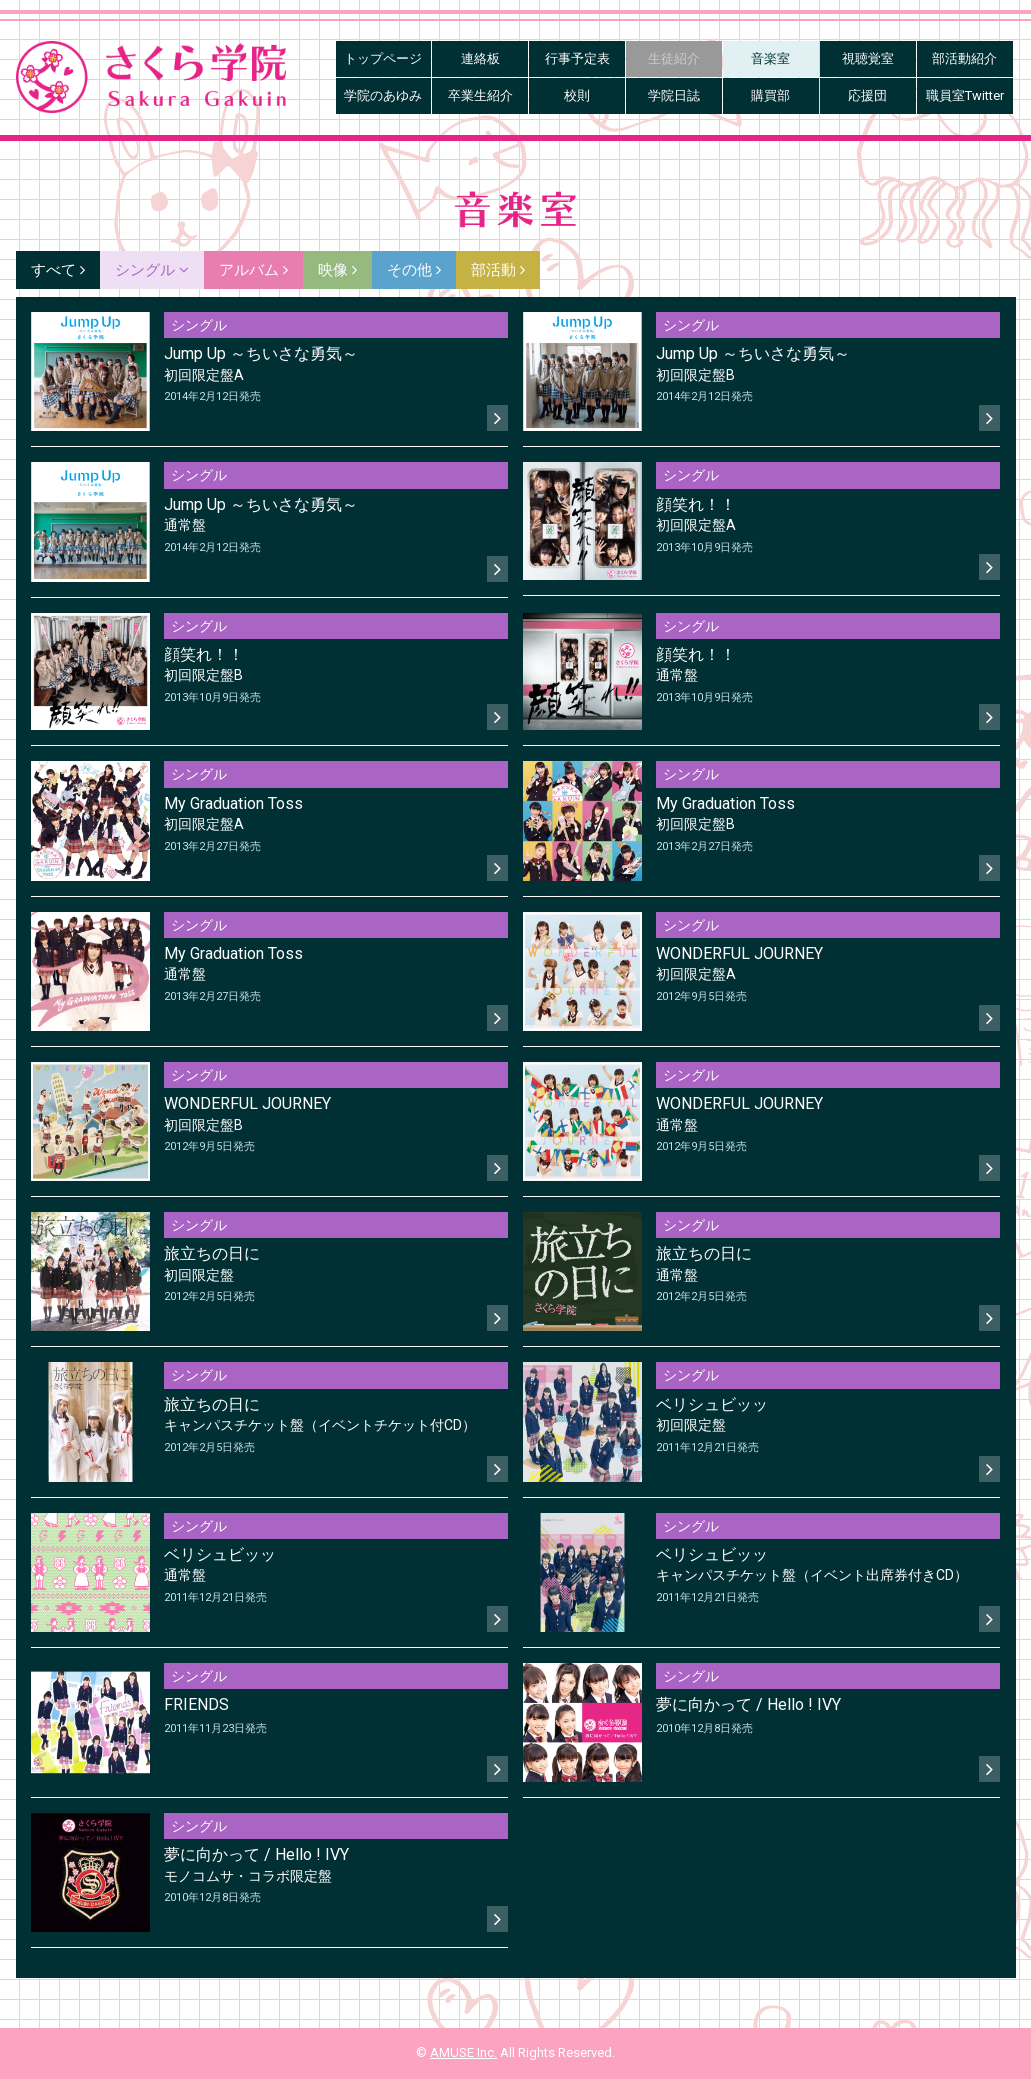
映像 (337, 270)
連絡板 (480, 58)
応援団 (867, 95)
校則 (577, 95)
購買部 (770, 95)
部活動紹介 (964, 58)
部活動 (498, 270)
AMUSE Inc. (463, 2052)
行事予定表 (577, 58)
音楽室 (770, 58)
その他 (414, 270)
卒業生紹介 (480, 95)
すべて (58, 270)
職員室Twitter (965, 95)
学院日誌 (674, 95)
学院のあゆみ (383, 95)
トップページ (383, 58)
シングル (152, 270)
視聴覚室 (868, 58)
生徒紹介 (674, 58)
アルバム (253, 270)
